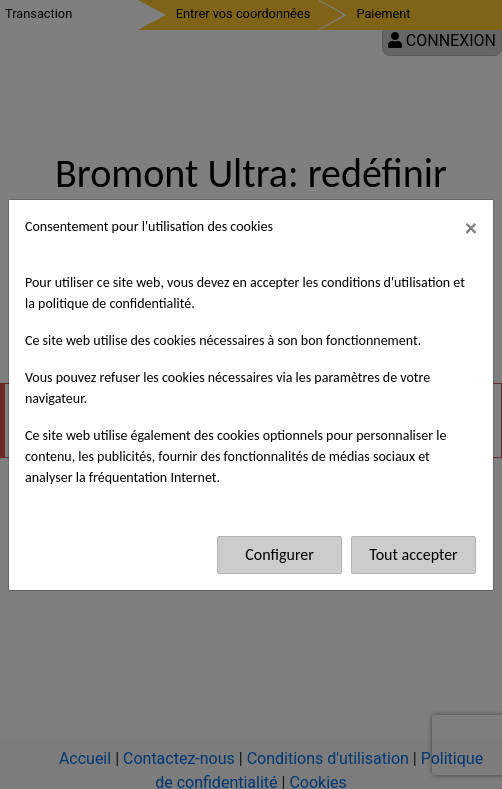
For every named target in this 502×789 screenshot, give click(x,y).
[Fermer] (471, 228)
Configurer (279, 554)
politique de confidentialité (114, 303)
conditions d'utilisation (385, 282)
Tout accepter (413, 554)
